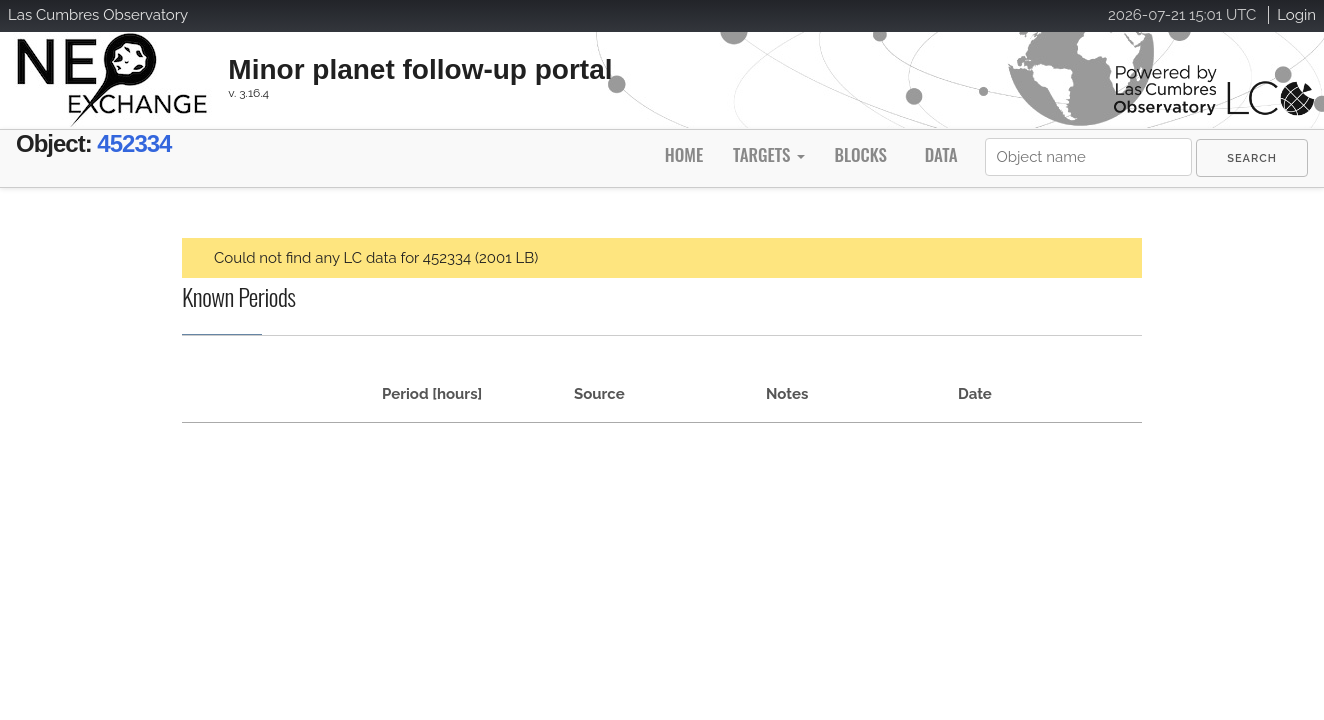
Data (941, 154)
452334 (167, 147)
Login (1296, 15)
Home (684, 154)
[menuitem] (1252, 158)
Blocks (860, 154)
